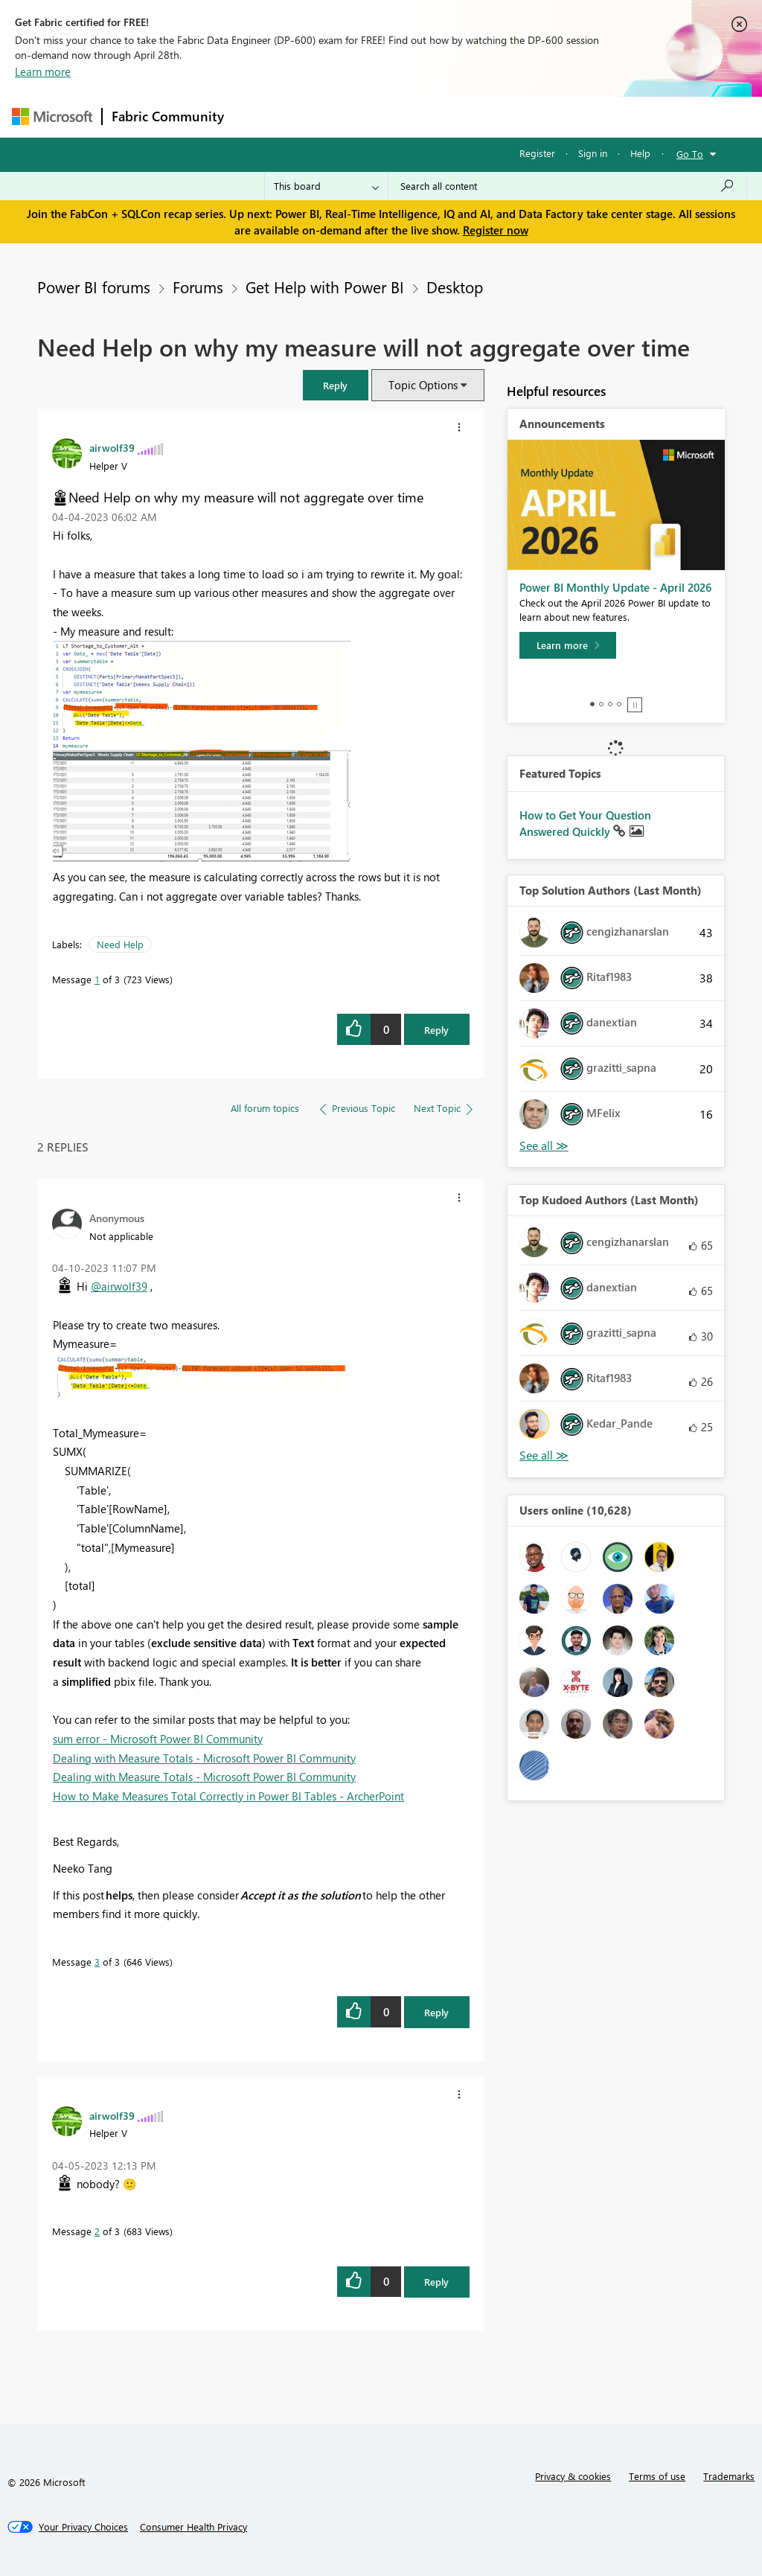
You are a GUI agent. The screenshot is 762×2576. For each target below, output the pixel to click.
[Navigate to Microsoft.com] (52, 116)
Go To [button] (689, 153)
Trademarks (729, 2476)
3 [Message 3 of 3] (97, 1961)
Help (640, 153)
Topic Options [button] (423, 384)
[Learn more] (567, 645)
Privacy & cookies (573, 2476)
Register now (495, 230)
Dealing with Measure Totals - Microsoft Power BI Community (204, 1758)
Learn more (43, 71)
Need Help (120, 944)
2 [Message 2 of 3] (97, 2231)
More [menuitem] (568, 116)
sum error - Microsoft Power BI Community (158, 1738)
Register (537, 153)
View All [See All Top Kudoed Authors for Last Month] (544, 1455)
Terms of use (657, 2476)
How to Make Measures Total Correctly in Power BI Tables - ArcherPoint (228, 1796)
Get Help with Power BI (325, 286)
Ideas (384, 116)
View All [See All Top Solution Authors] (544, 1145)
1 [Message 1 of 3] (97, 979)
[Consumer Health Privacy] (193, 2526)
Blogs (517, 116)
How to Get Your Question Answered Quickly (585, 823)
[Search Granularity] (326, 186)
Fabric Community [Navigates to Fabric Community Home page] (168, 116)
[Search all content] (567, 186)
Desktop (454, 286)
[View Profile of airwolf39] (112, 447)
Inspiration (323, 116)
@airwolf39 (119, 1286)
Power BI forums (93, 286)
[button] (335, 385)
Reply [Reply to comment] (436, 2012)
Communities (450, 116)
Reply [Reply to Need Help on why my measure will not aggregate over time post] (436, 1029)
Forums (258, 116)
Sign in (592, 153)
